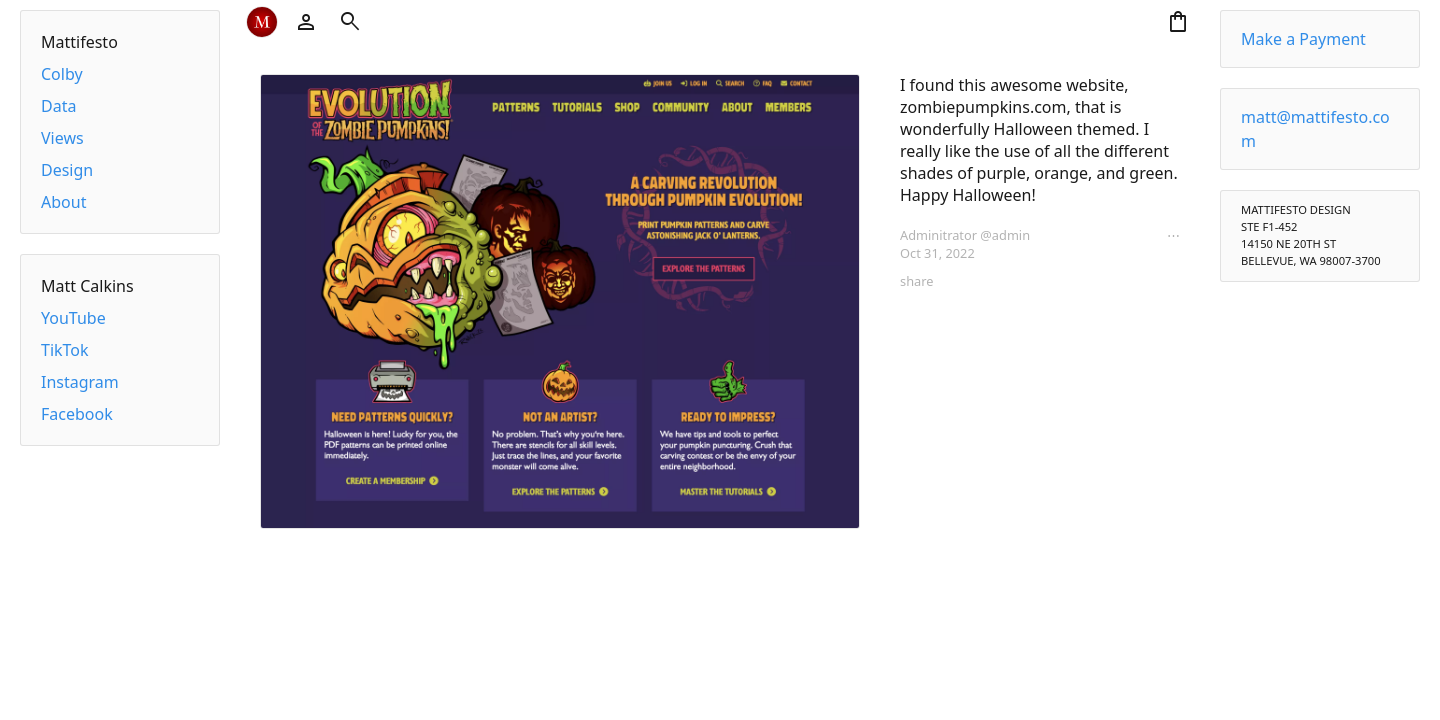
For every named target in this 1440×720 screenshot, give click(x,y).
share (916, 281)
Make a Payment (1303, 39)
